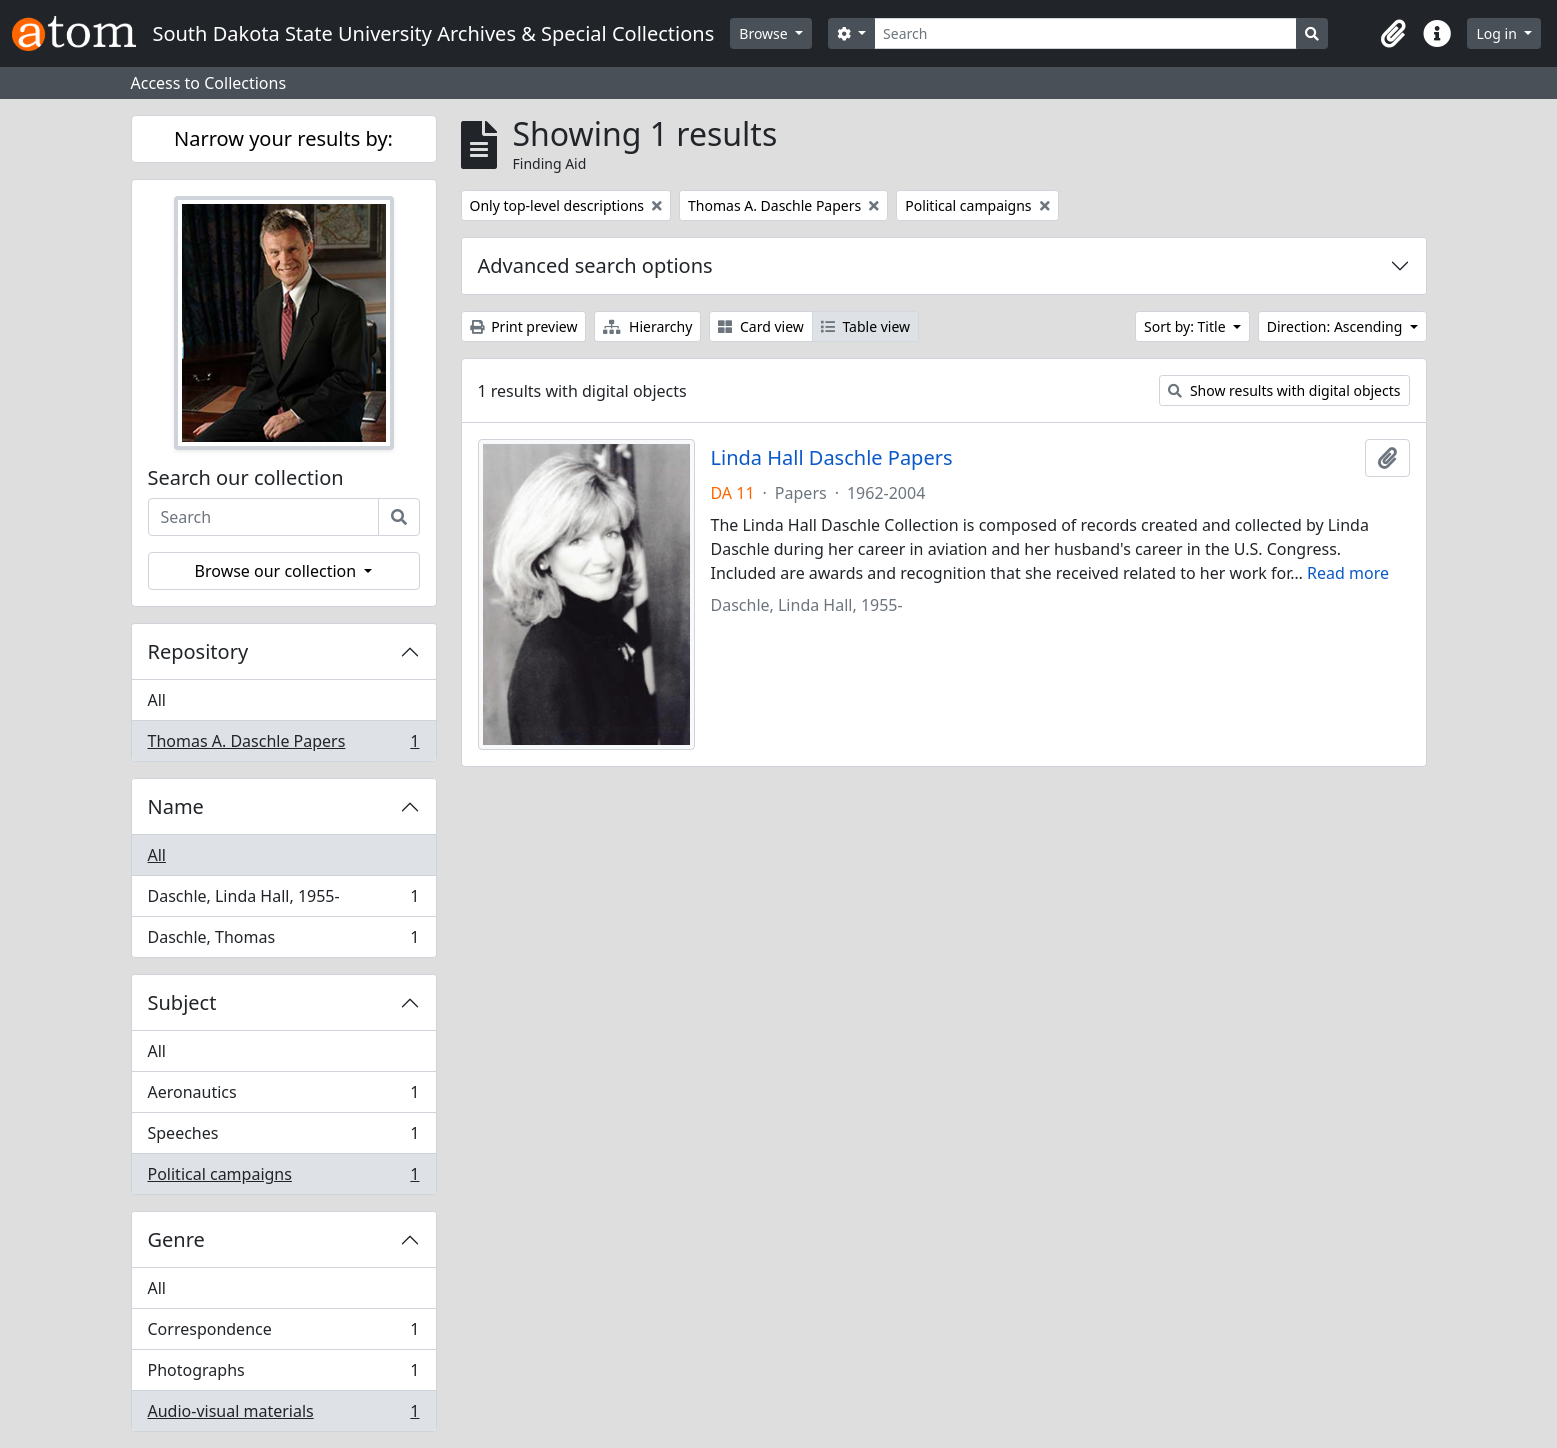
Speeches (283, 1137)
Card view (760, 326)
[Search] (1085, 33)
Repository (198, 651)
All (157, 700)
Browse (765, 33)
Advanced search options (595, 265)
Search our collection (246, 478)
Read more (1348, 573)
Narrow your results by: (283, 138)
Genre (176, 1239)
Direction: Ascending (1336, 326)
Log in (1498, 33)
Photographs (283, 1374)
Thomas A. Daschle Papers (283, 745)
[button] (1393, 34)
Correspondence (283, 1333)
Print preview (524, 326)
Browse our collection (278, 571)
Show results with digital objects (1284, 390)
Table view (865, 326)
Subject (182, 1002)
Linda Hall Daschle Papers (832, 458)
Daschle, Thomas (283, 941)
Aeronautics (283, 1096)
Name (176, 806)
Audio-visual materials (283, 1415)
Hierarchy (647, 326)
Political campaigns (283, 1178)
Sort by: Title (1186, 326)
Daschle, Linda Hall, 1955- (283, 900)
